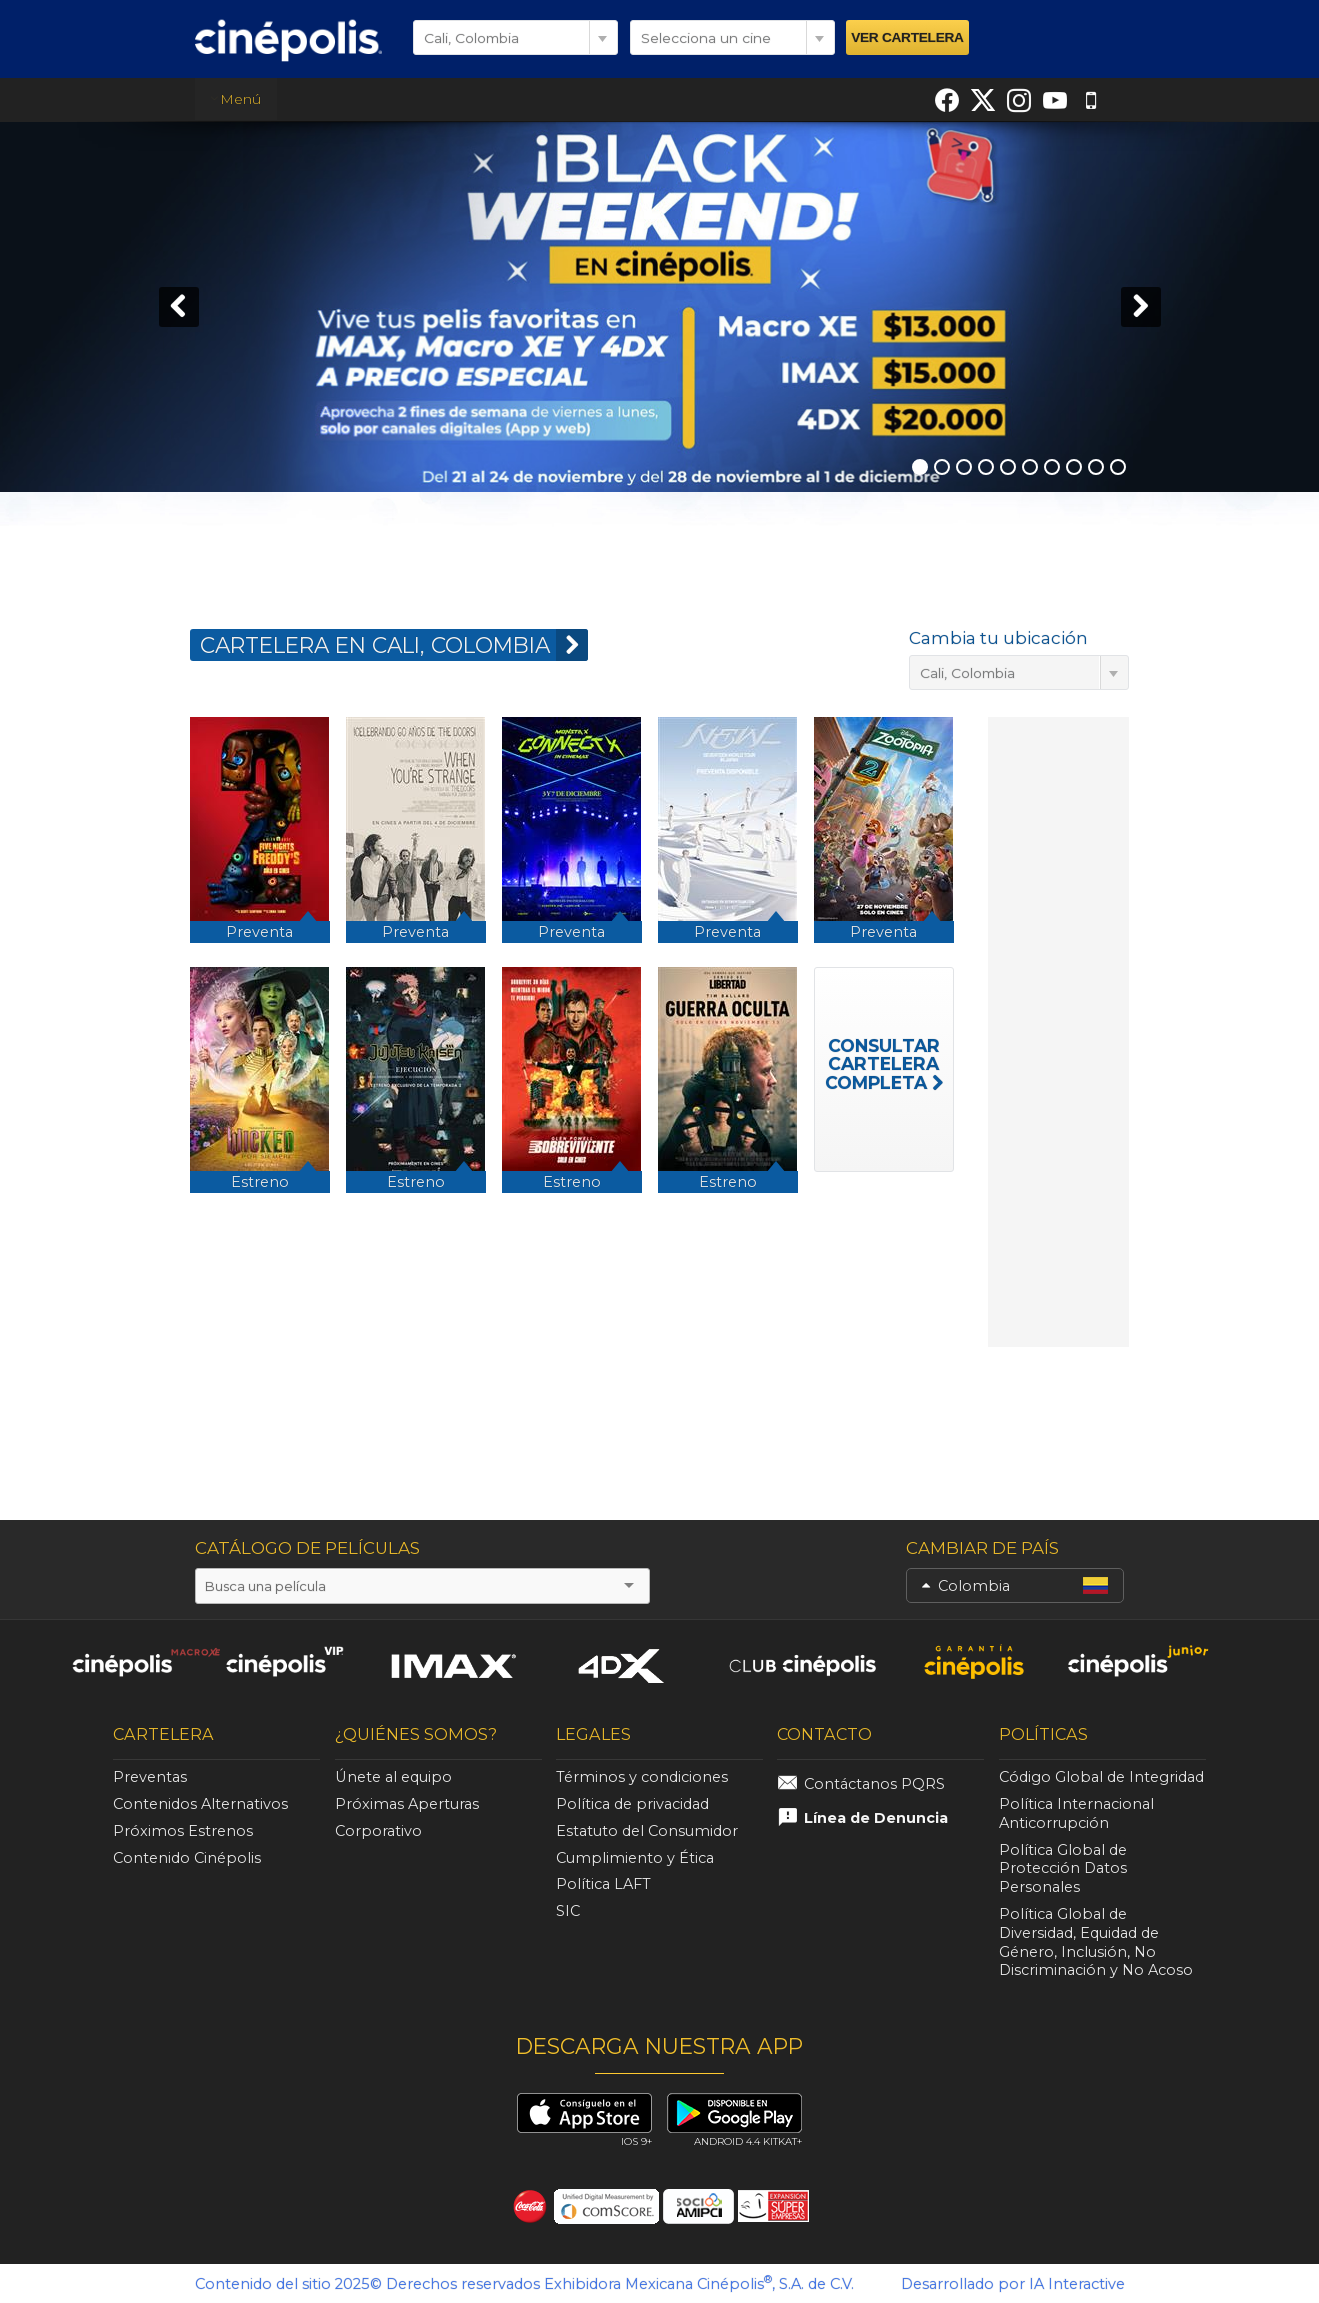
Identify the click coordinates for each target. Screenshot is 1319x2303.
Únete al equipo (393, 1777)
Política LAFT (603, 1884)
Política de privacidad (632, 1804)
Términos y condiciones (642, 1777)
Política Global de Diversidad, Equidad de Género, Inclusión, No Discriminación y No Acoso (1096, 1942)
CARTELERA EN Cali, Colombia (394, 645)
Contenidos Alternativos (200, 1804)
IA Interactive (1077, 2284)
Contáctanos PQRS (874, 1784)
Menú (235, 99)
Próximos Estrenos (183, 1831)
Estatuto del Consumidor (647, 1831)
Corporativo (378, 1831)
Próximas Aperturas (407, 1804)
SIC (568, 1911)
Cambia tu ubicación (998, 638)
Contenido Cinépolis (187, 1858)
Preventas (150, 1777)
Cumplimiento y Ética (635, 1858)
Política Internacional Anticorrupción (1076, 1813)
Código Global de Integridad (1101, 1777)
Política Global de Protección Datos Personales (1063, 1869)
